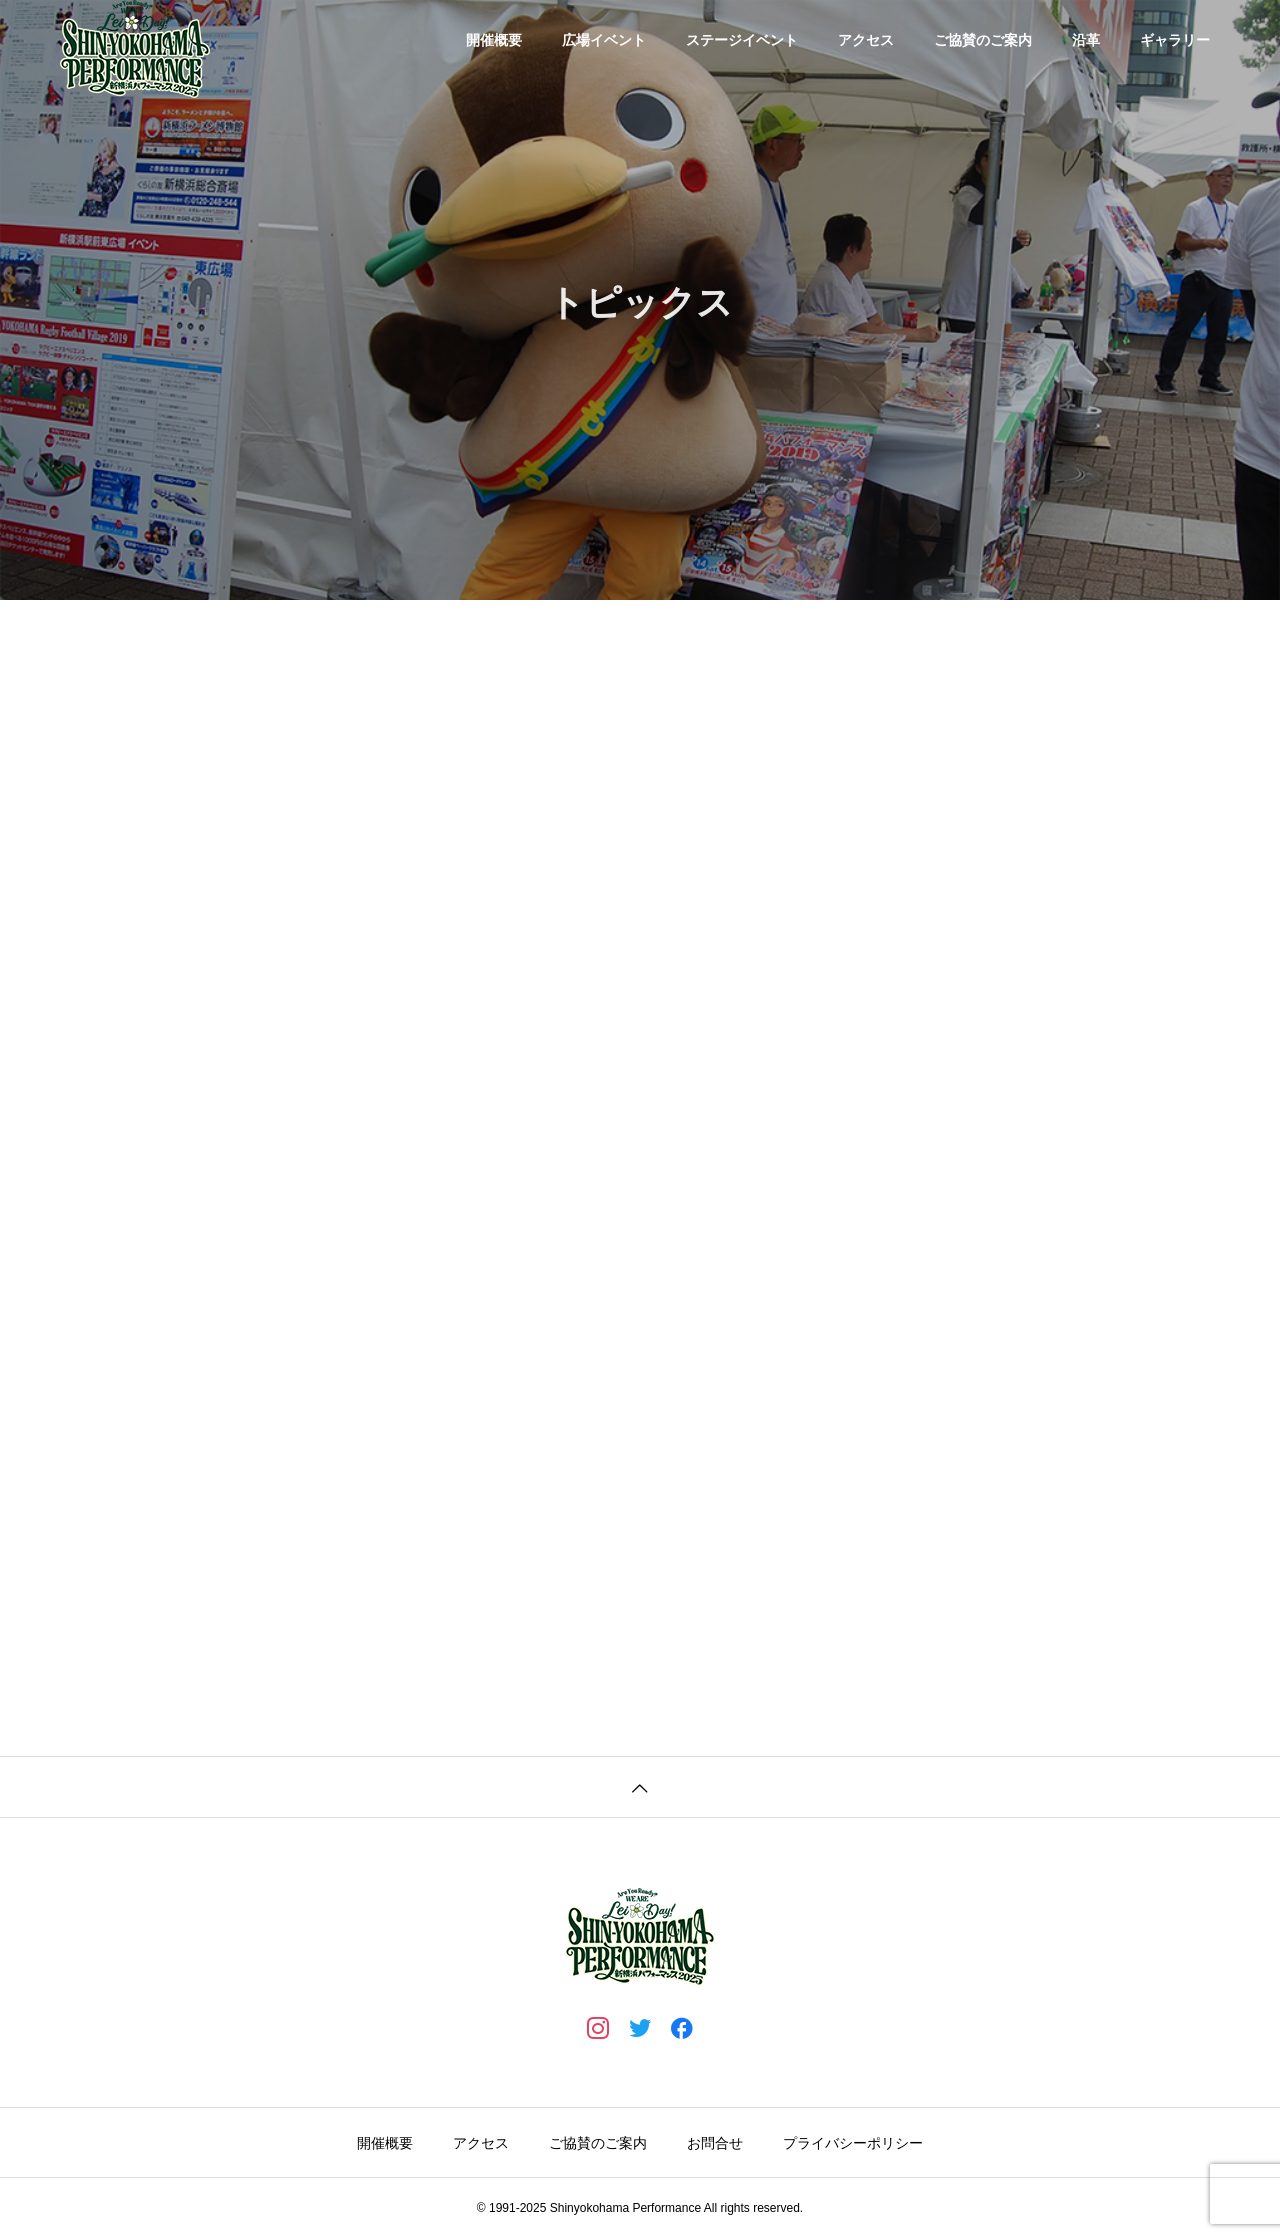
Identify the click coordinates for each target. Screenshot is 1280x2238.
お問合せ (715, 2143)
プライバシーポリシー (853, 2143)
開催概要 (494, 40)
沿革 (1086, 40)
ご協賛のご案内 (983, 40)
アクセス (866, 40)
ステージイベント (742, 40)
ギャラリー (1175, 40)
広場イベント (604, 40)
